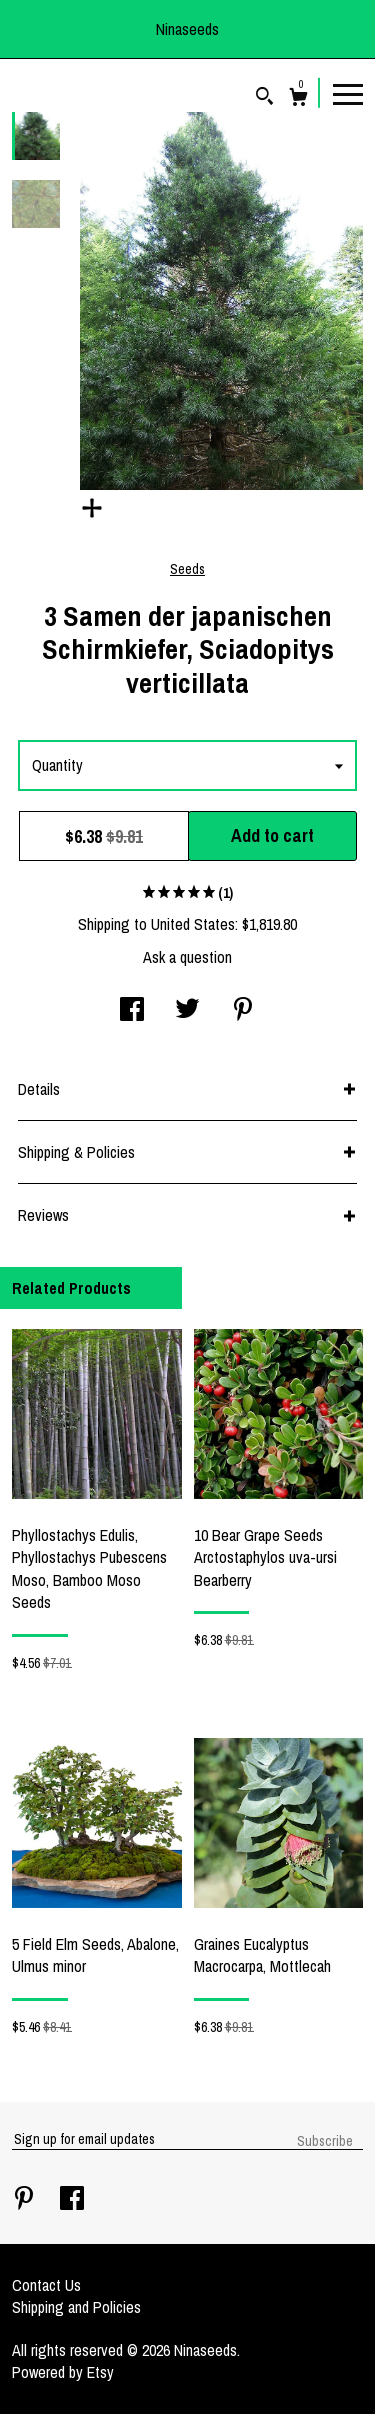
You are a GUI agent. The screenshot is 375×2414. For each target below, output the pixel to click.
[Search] (264, 98)
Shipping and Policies (76, 2307)
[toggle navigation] (348, 93)
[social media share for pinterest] (243, 1011)
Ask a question (187, 957)
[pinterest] (26, 2200)
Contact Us (46, 2285)
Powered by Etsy (63, 2372)
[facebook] (72, 2200)
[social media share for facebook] (132, 1011)
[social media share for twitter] (187, 1011)
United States (193, 924)
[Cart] (298, 99)
